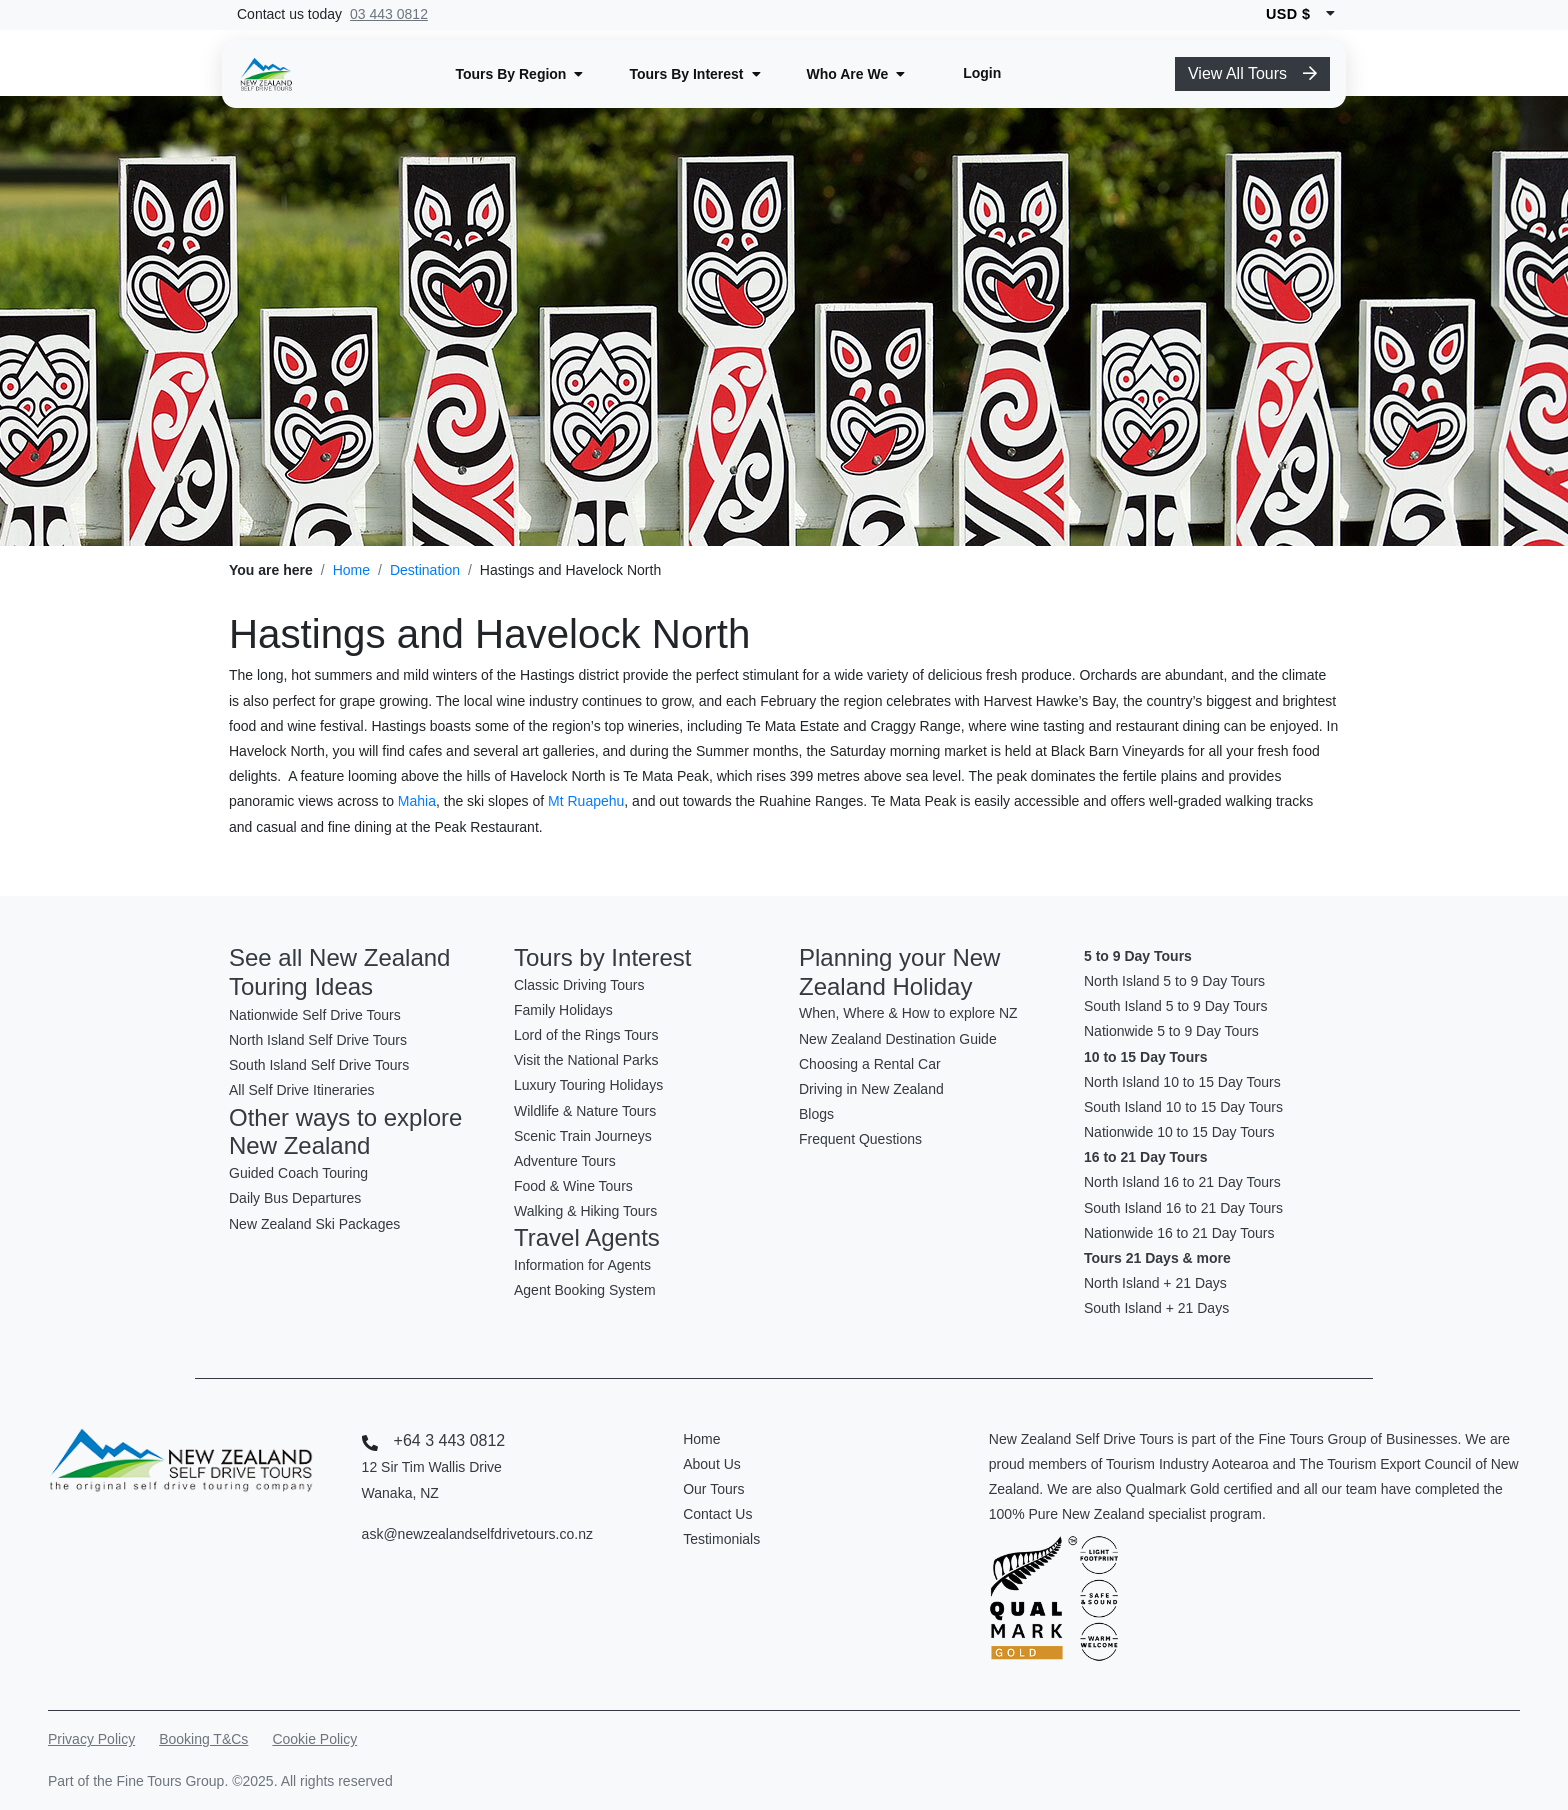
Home (351, 570)
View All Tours (1252, 73)
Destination (425, 570)
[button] (519, 74)
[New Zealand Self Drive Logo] (266, 74)
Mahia (417, 801)
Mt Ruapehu (586, 801)
